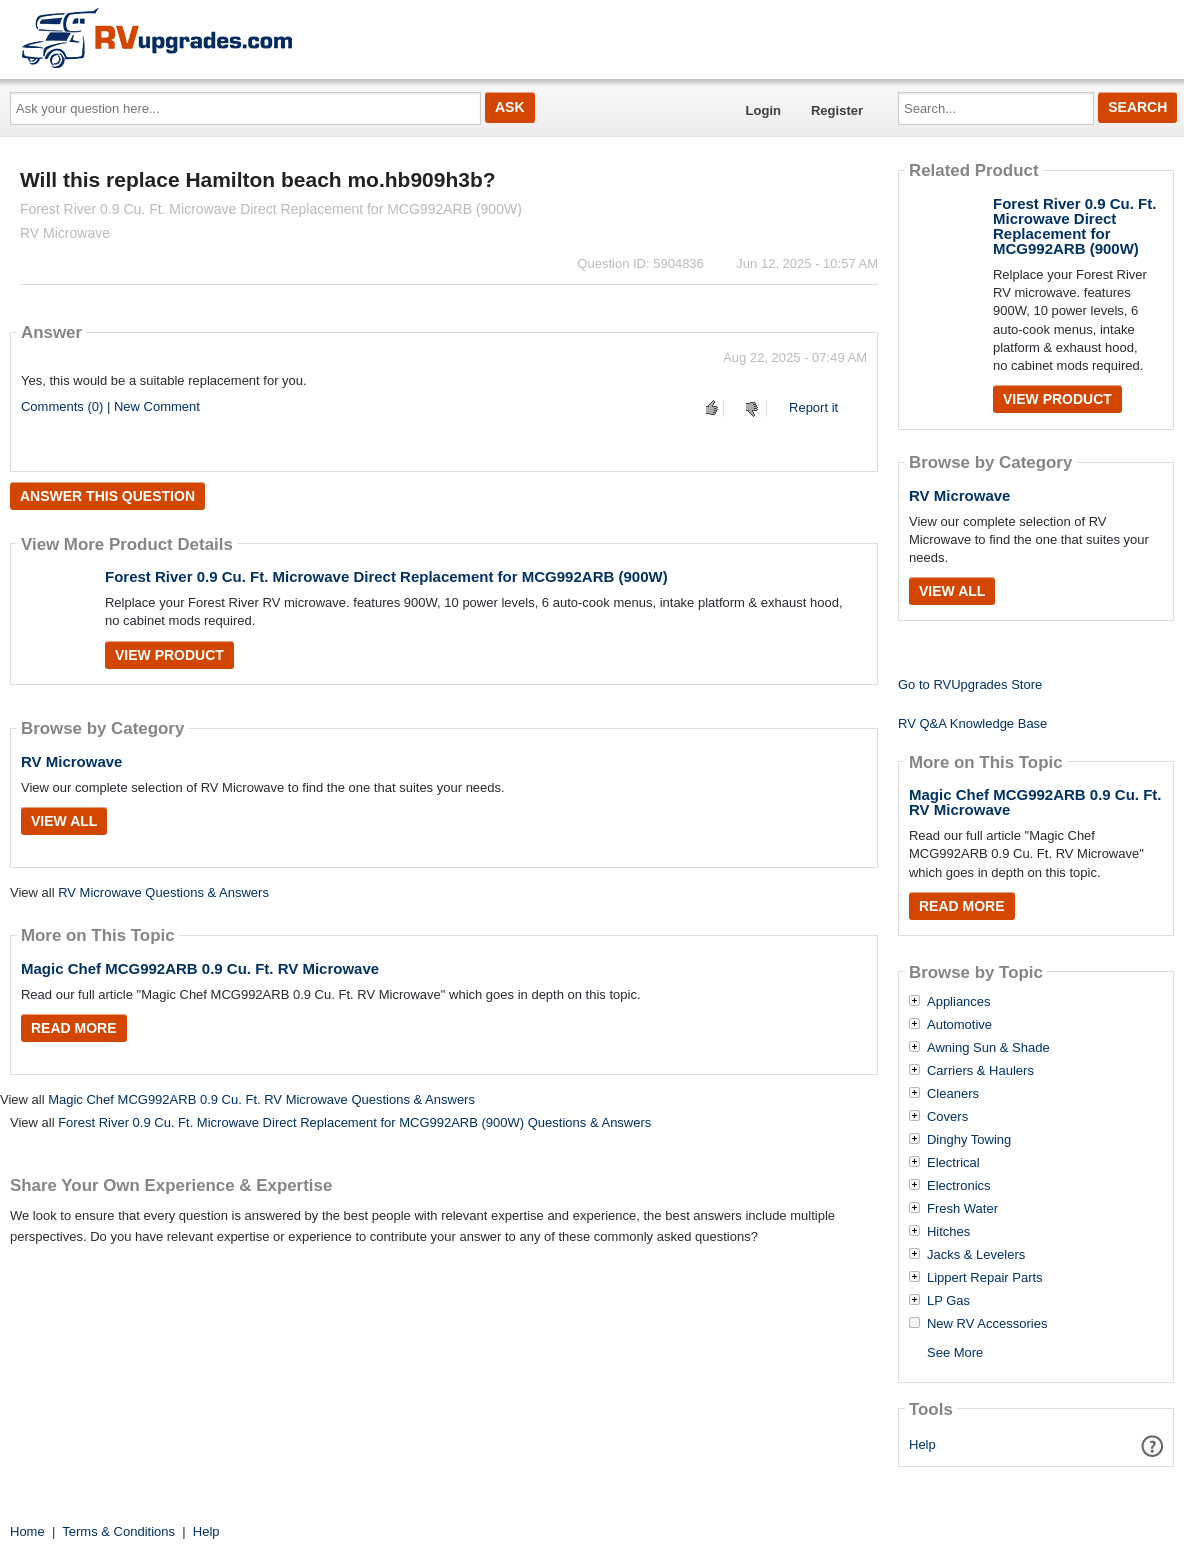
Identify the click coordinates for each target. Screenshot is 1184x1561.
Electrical (953, 1163)
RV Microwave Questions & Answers (163, 892)
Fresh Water (962, 1209)
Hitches (948, 1232)
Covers (947, 1117)
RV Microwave (71, 761)
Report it (813, 407)
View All (64, 821)
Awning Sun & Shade (988, 1048)
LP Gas (948, 1301)
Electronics (959, 1186)
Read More (74, 1028)
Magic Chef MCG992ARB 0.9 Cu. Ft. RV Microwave (200, 968)
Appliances (959, 1002)
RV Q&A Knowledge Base (972, 723)
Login (763, 110)
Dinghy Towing (969, 1140)
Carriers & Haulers (980, 1071)
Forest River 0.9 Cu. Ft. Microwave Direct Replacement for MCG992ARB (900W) (386, 576)
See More (955, 1352)
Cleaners (953, 1094)
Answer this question (107, 496)
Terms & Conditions (118, 1531)
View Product (169, 655)
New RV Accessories (987, 1324)
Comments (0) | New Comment (110, 406)
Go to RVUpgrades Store (970, 684)
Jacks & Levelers (976, 1255)
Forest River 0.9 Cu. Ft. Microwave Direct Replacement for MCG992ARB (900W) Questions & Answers (354, 1122)
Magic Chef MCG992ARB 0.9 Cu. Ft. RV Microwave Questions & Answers (261, 1099)
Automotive (959, 1025)
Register (837, 110)
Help (922, 1444)
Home (27, 1531)
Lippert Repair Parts (985, 1278)
